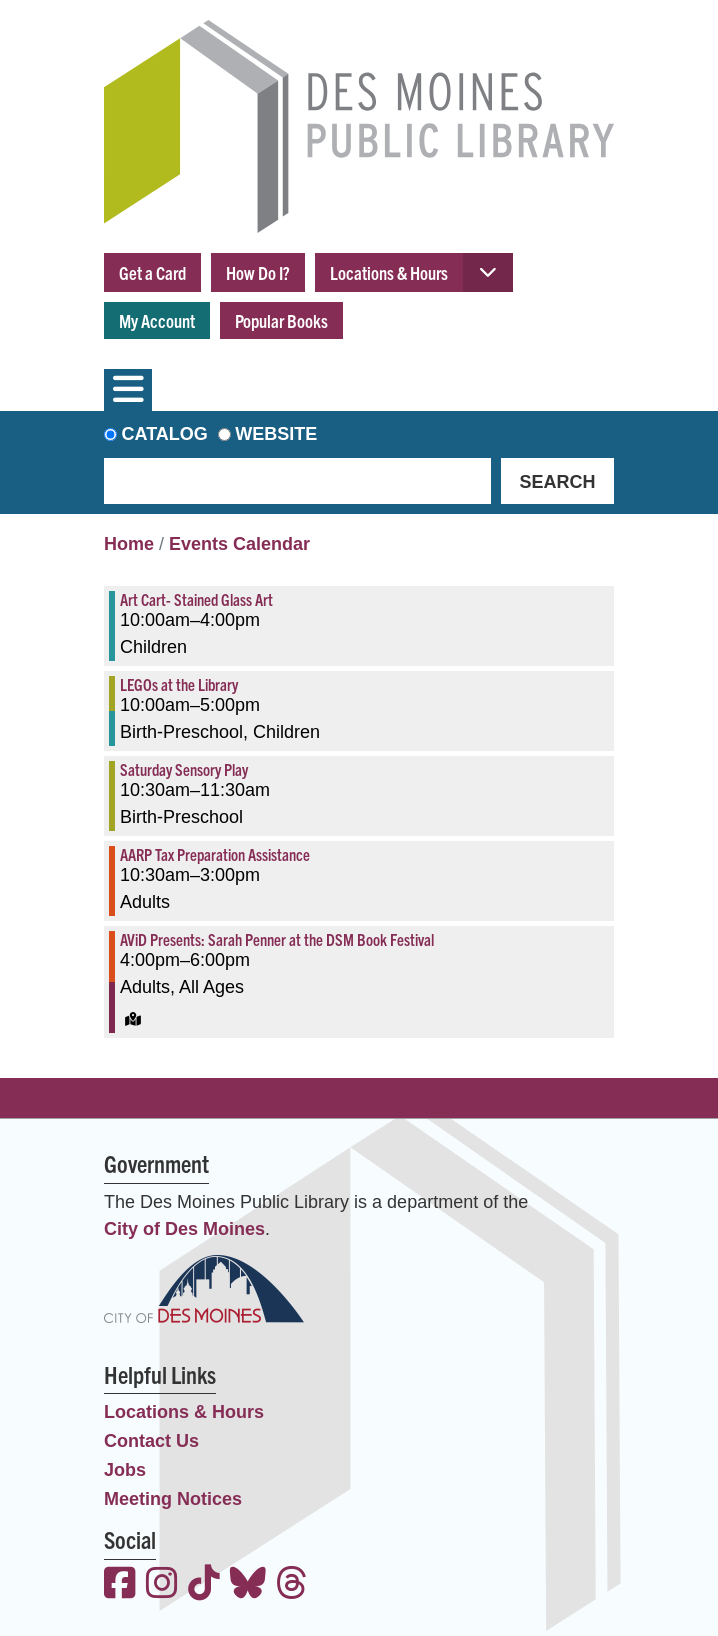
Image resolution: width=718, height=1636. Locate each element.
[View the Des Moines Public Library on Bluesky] (248, 1585)
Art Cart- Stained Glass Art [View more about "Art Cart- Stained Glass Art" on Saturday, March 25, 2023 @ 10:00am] (196, 599)
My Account (157, 320)
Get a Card (152, 272)
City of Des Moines (184, 1229)
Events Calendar (239, 544)
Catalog (165, 434)
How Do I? (258, 272)
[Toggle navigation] (128, 390)
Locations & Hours (389, 272)
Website (276, 434)
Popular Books (281, 320)
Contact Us (151, 1441)
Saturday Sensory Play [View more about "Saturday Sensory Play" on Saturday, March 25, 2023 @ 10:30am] (184, 769)
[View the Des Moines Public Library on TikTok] (204, 1585)
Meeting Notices (173, 1499)
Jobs (125, 1470)
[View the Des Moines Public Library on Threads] (292, 1585)
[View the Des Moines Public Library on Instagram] (162, 1585)
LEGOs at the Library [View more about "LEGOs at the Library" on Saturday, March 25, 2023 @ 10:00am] (179, 684)
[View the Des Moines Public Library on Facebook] (120, 1585)
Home (129, 544)
